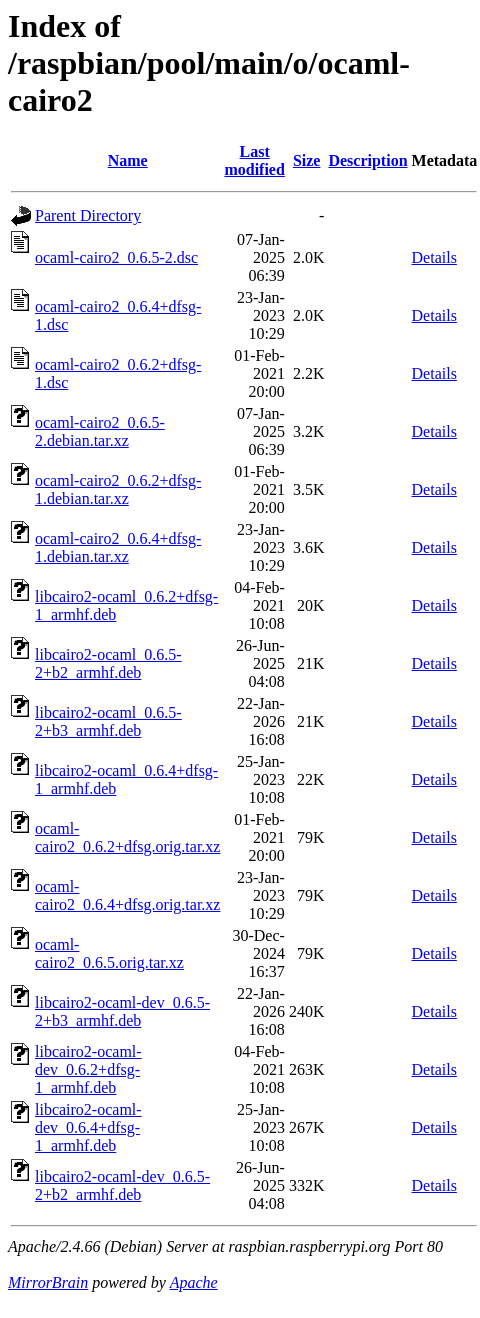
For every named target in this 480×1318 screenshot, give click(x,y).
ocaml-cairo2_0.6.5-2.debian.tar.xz (100, 431)
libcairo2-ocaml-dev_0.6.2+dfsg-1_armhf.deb (88, 1069)
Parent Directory (88, 215)
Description (367, 160)
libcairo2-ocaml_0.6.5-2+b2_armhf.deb (108, 663)
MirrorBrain (48, 1282)
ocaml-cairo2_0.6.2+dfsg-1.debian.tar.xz (118, 489)
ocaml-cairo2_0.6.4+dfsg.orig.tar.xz (127, 895)
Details (434, 257)
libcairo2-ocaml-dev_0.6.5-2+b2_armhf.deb (122, 1185)
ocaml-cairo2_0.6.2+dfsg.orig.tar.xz (127, 837)
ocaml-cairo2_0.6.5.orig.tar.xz (109, 953)
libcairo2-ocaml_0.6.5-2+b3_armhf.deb (108, 721)
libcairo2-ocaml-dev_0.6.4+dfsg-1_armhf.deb (88, 1127)
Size (307, 160)
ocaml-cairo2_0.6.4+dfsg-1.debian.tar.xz (118, 547)
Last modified (254, 160)
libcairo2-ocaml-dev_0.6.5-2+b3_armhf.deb (122, 1011)
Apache (194, 1282)
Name (128, 160)
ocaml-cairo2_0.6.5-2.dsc (116, 257)
